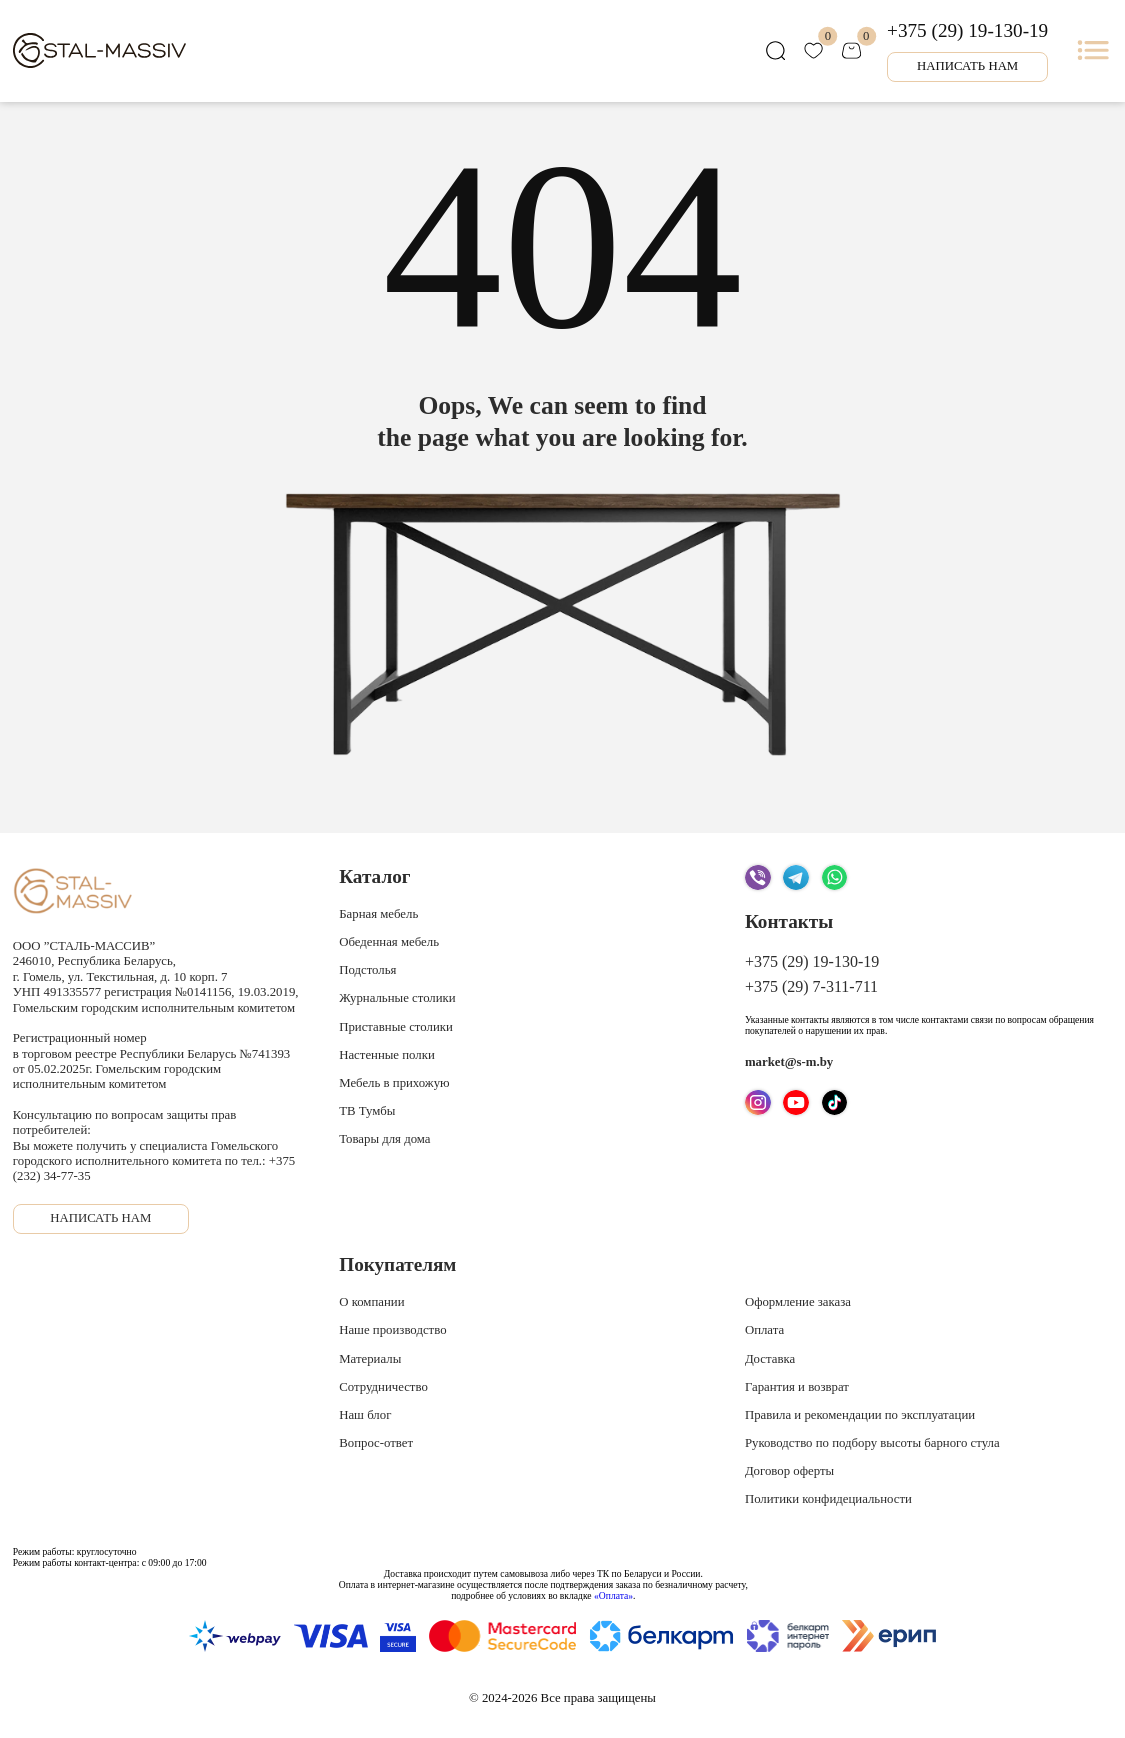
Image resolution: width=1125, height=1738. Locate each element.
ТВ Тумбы (367, 1111)
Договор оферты (789, 1471)
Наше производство (392, 1330)
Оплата (764, 1330)
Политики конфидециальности (828, 1499)
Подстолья (367, 970)
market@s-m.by (789, 1062)
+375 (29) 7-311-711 (811, 986)
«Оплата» (613, 1595)
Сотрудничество (383, 1387)
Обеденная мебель (389, 942)
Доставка (770, 1359)
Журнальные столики (397, 998)
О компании (371, 1302)
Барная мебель (378, 914)
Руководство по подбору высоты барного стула (872, 1443)
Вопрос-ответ (376, 1443)
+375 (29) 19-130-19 (967, 30)
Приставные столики (396, 1027)
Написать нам (967, 66)
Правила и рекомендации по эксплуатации (860, 1415)
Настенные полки (387, 1055)
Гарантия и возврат (797, 1387)
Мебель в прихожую (394, 1083)
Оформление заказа (798, 1302)
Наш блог (365, 1415)
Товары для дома (384, 1139)
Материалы (370, 1359)
